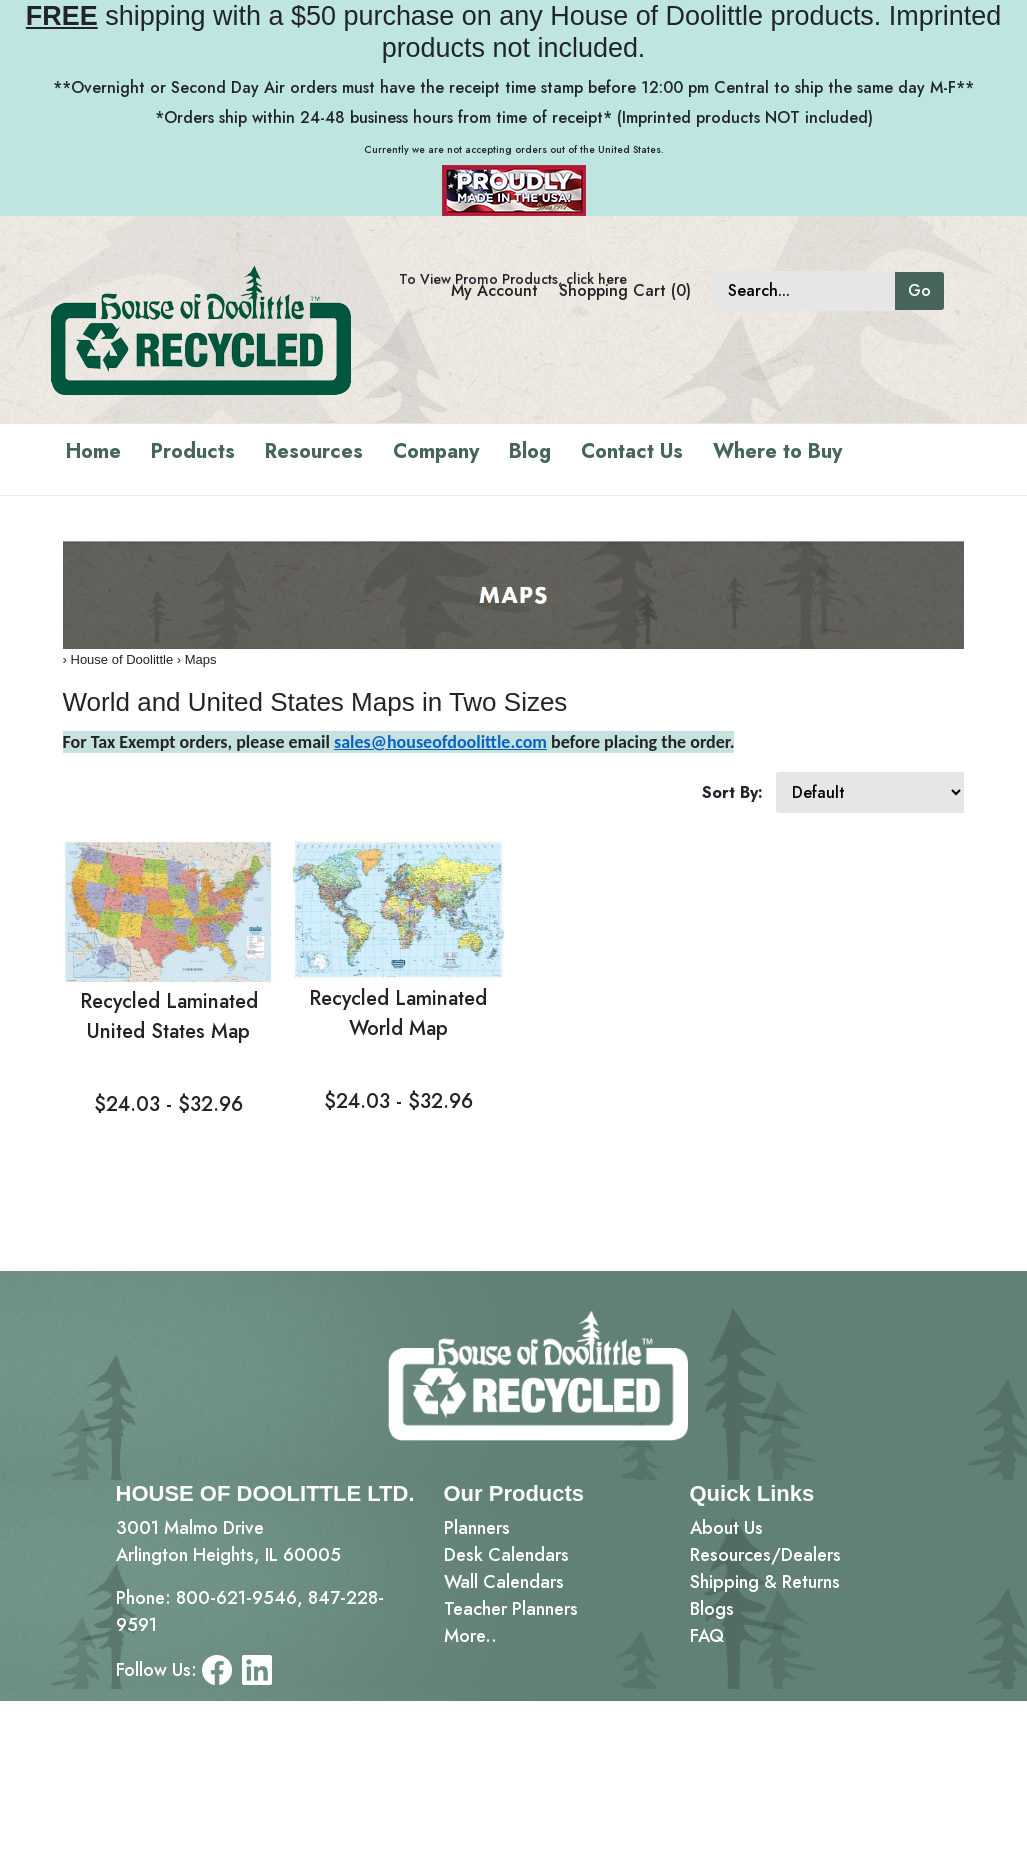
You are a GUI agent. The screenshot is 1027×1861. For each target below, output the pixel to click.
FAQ (707, 1636)
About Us (726, 1528)
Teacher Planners (511, 1609)
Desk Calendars (506, 1555)
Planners (477, 1528)
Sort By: (732, 792)
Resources (314, 451)
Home (93, 451)
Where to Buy (777, 451)
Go (919, 290)
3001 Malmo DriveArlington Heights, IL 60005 (228, 1541)
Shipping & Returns (765, 1582)
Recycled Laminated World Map (398, 1013)
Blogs (712, 1609)
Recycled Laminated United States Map (169, 1016)
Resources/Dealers (765, 1555)
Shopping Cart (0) (625, 290)
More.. (470, 1636)
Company (436, 451)
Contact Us (632, 451)
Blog (530, 451)
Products (193, 451)
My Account (494, 290)
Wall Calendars (504, 1582)
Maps (201, 659)
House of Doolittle (122, 659)
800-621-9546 (236, 1598)
